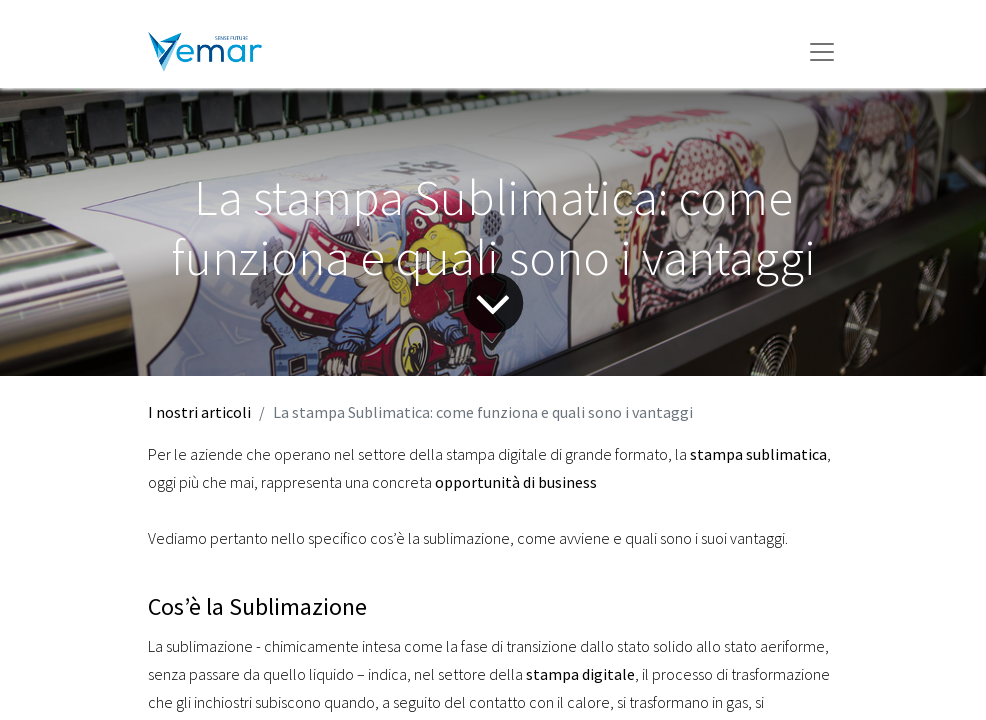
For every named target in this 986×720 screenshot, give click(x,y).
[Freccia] (493, 303)
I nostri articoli (199, 412)
